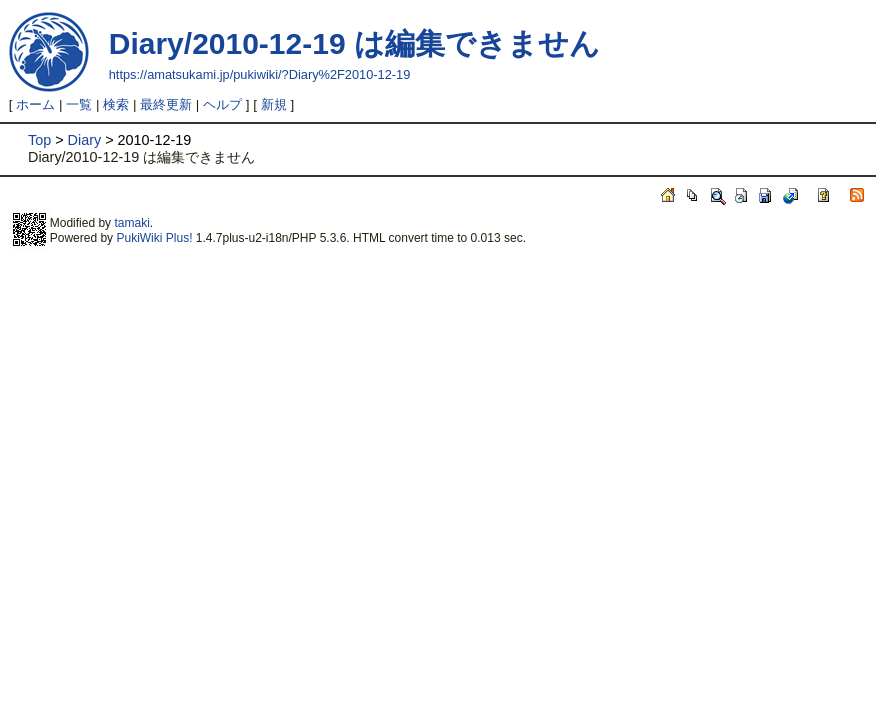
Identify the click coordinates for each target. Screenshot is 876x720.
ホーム (35, 104)
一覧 (79, 104)
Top (39, 140)
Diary (85, 140)
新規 (274, 104)
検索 (116, 104)
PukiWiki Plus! (154, 238)
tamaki (131, 223)
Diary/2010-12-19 (227, 43)
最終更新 (166, 104)
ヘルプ (222, 104)
